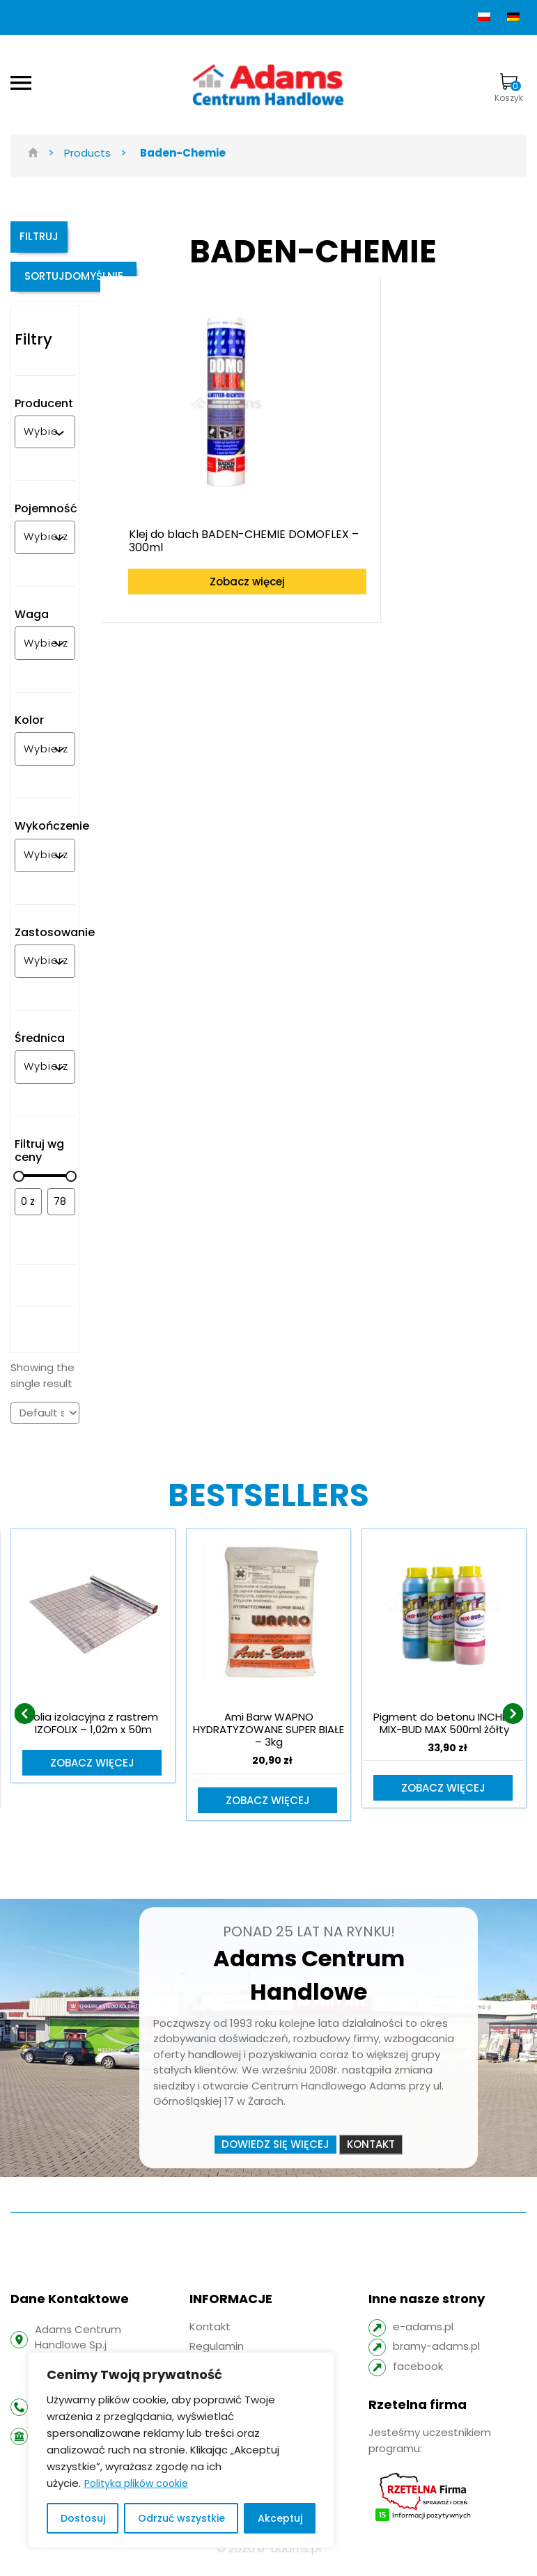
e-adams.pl (423, 2337)
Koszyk (509, 88)
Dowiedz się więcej (275, 2155)
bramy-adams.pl (436, 2357)
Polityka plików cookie (136, 2483)
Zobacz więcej (208, 533)
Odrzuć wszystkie (181, 2518)
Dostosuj (83, 2518)
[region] (181, 2450)
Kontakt (371, 2155)
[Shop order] (44, 1423)
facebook (418, 2377)
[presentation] (24, 1724)
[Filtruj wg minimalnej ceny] (28, 1212)
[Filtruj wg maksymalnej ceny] (61, 1212)
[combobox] (41, 442)
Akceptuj (280, 2518)
